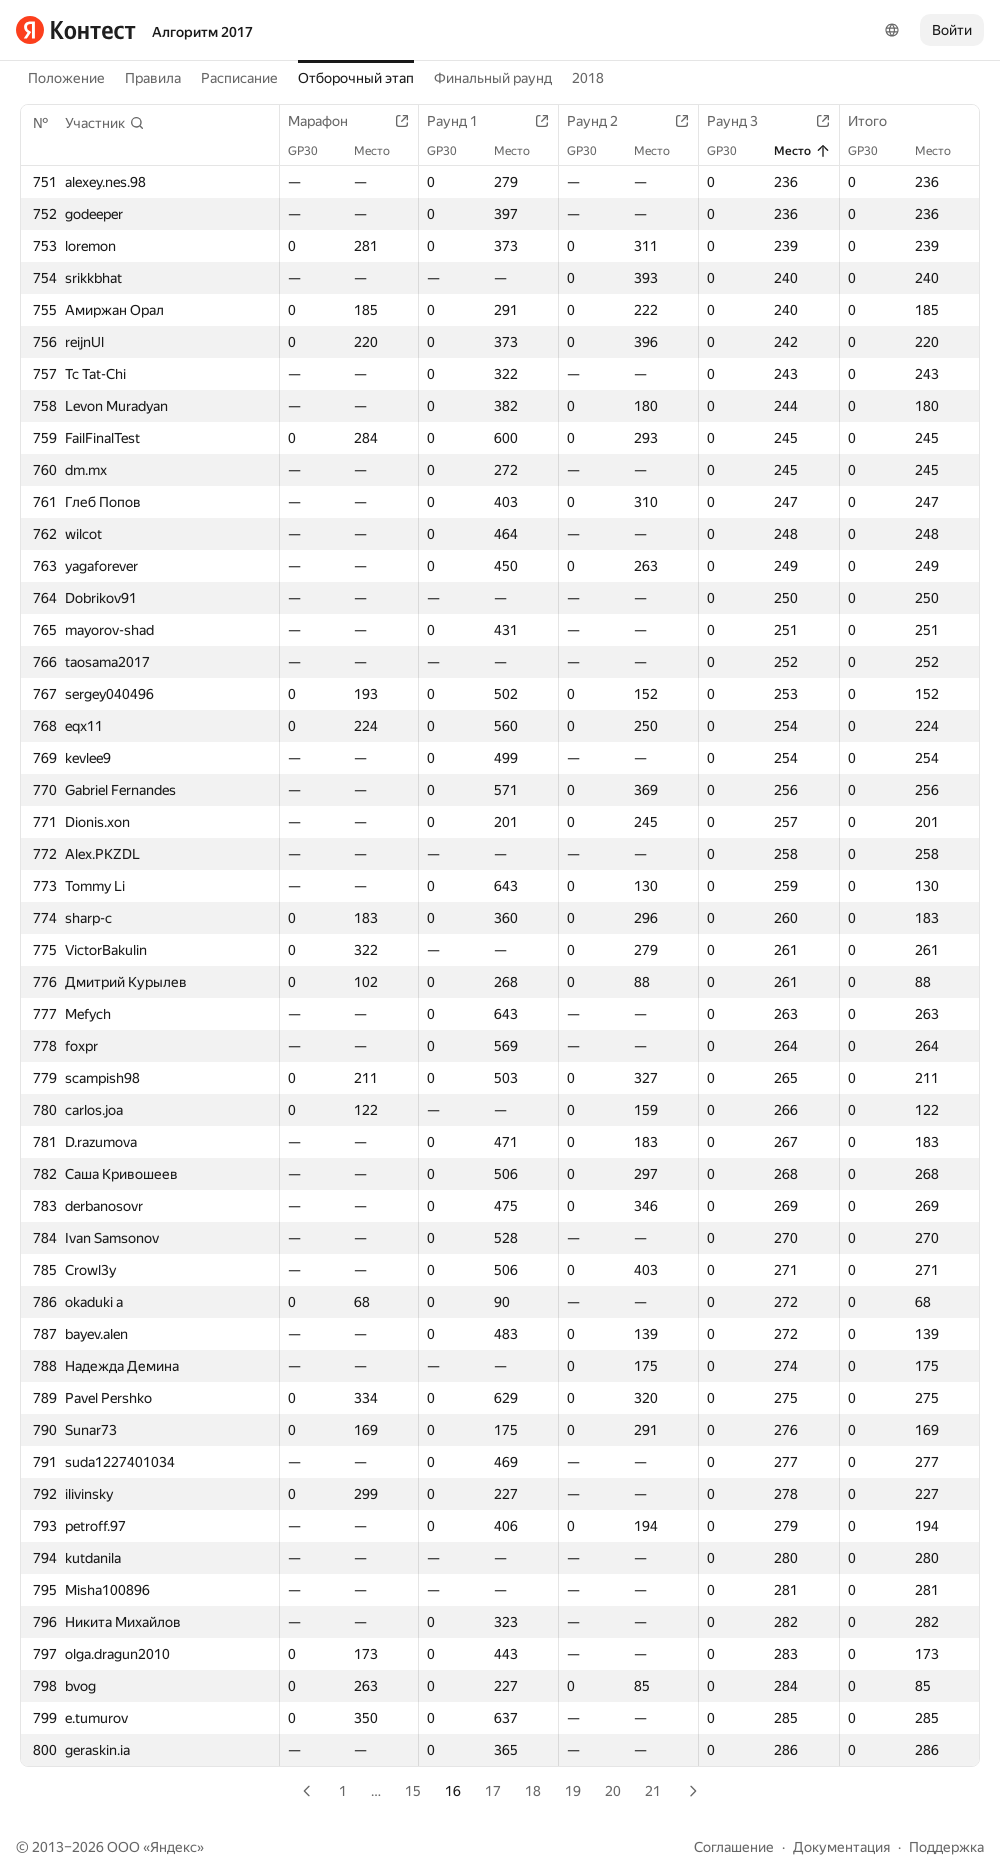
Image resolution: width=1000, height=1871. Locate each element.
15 (413, 1791)
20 (613, 1791)
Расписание (239, 78)
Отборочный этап (356, 78)
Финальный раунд (493, 78)
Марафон (328, 121)
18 (533, 1791)
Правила (153, 78)
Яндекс (173, 1847)
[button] (105, 123)
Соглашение (734, 1847)
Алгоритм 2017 (202, 32)
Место (382, 151)
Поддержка (946, 1847)
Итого (877, 121)
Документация (841, 1847)
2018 (588, 78)
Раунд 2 (602, 121)
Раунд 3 (742, 121)
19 (573, 1791)
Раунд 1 (462, 121)
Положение (66, 78)
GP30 (313, 151)
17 (493, 1791)
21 (653, 1791)
